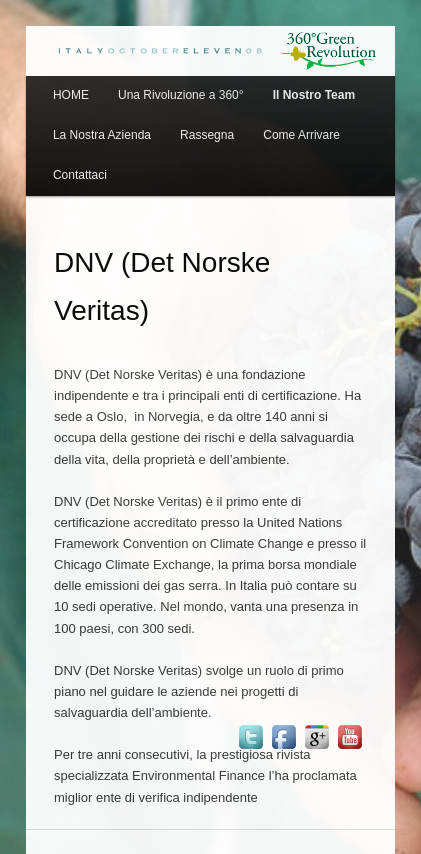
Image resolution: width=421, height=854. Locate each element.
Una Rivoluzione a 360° (181, 95)
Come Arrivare (301, 135)
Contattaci (80, 175)
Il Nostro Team (314, 95)
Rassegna (207, 135)
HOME (71, 95)
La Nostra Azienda (102, 135)
